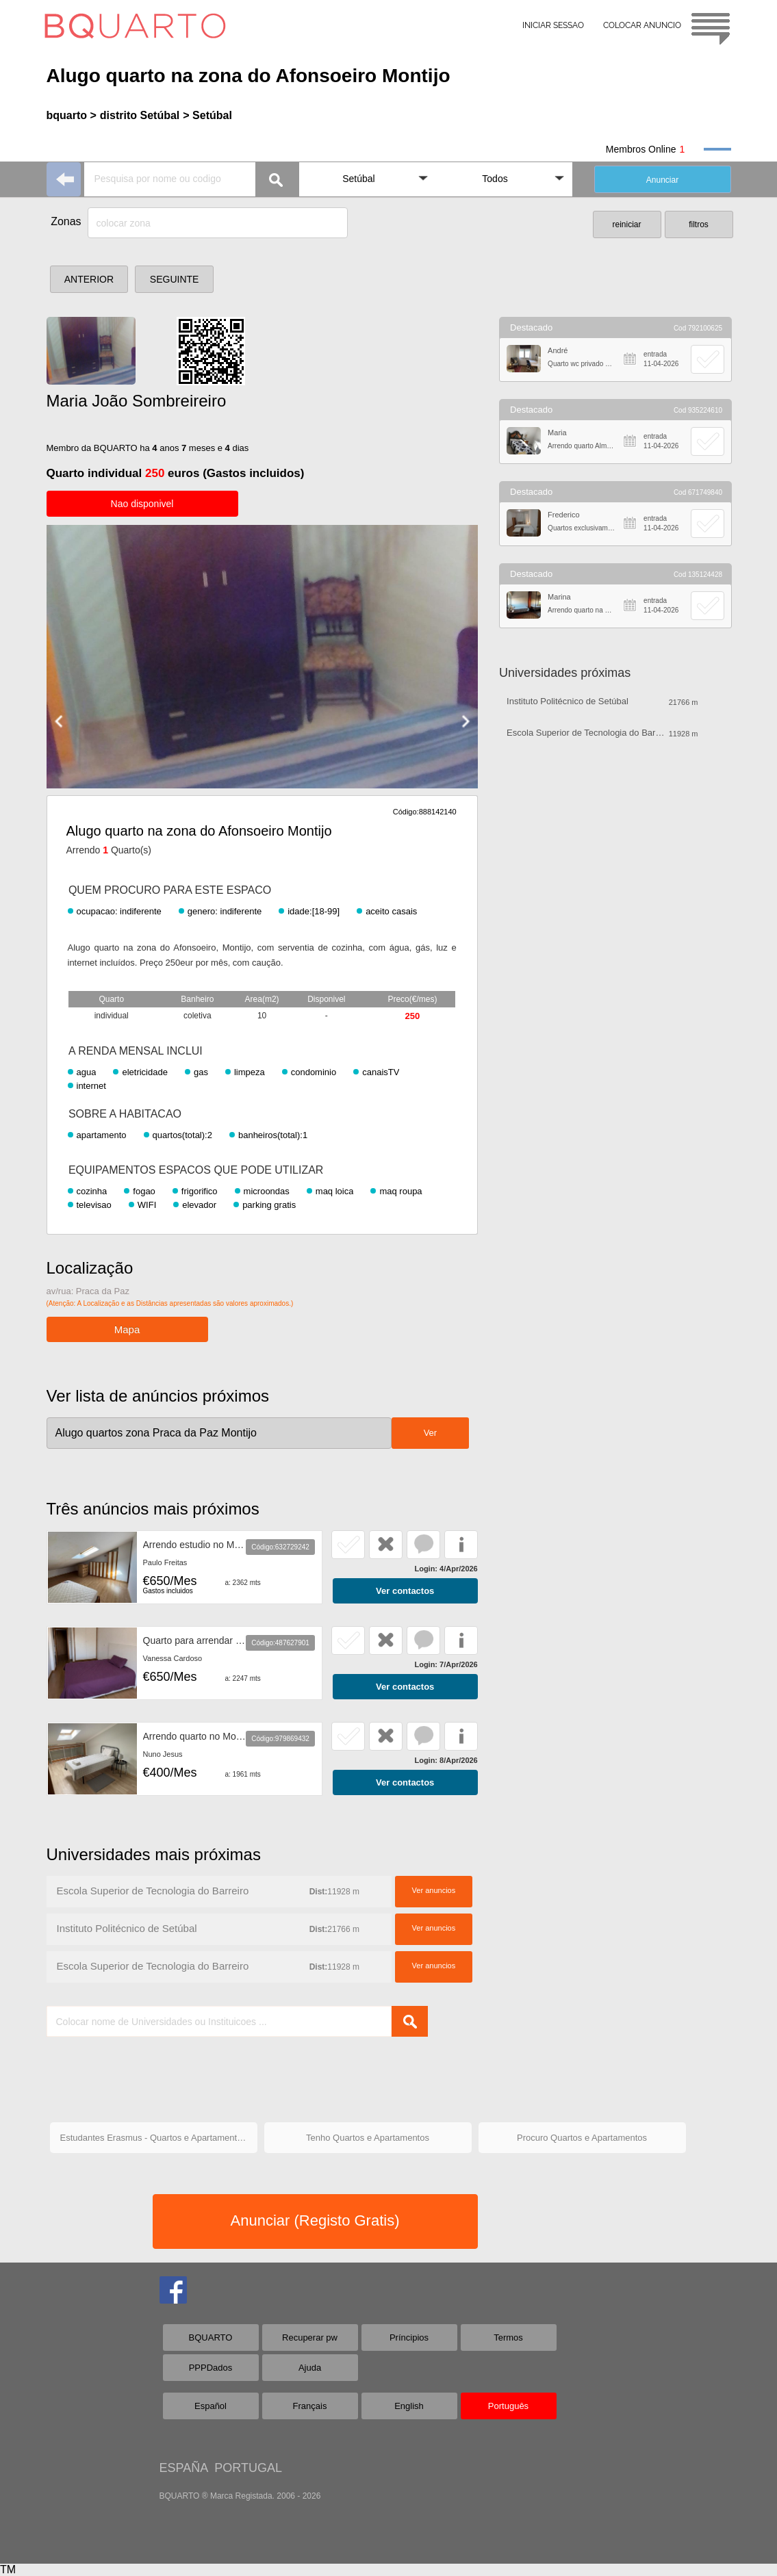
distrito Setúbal (139, 115)
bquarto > (72, 115)
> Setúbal (207, 115)
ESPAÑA (184, 2468)
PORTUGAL (248, 2468)
